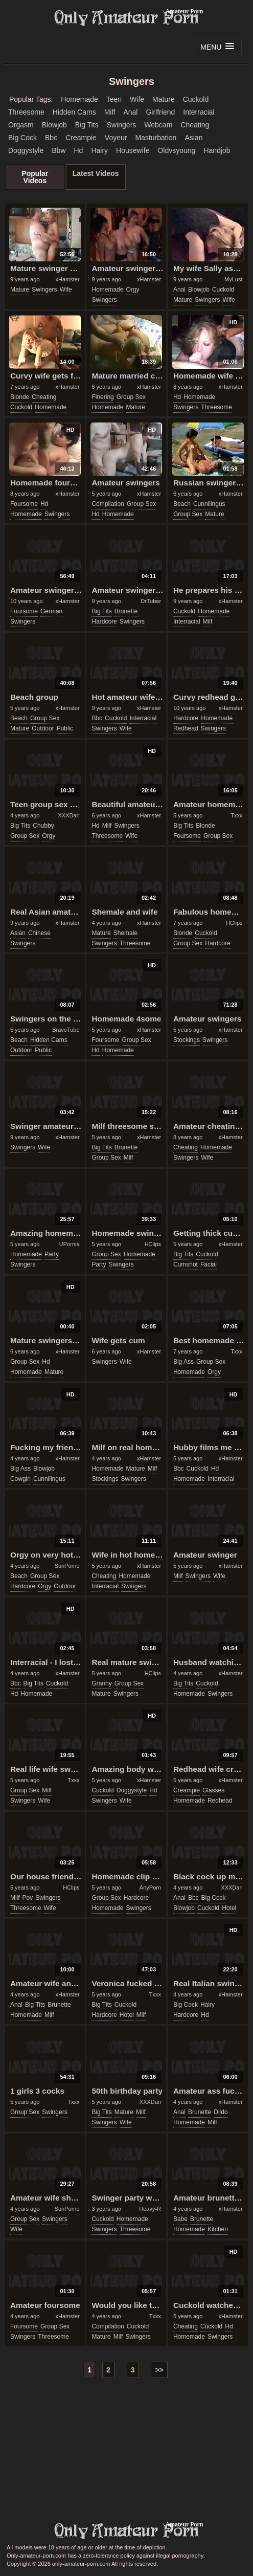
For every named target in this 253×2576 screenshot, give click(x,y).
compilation (107, 503)
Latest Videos (96, 173)
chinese (39, 933)
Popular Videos (34, 177)
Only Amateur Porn (126, 18)
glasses (213, 1790)
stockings (186, 1039)
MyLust (233, 279)
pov (27, 1897)
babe (180, 2219)
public (65, 728)
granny (101, 1683)
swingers (121, 125)
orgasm (21, 125)
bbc (51, 138)
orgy (132, 289)
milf (110, 112)
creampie (81, 138)
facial (208, 1264)
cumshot (185, 1264)
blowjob (54, 125)
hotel (229, 1908)
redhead (185, 728)
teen (114, 99)
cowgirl (20, 1478)
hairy (99, 150)
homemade (79, 99)
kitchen (218, 2229)
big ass (183, 1361)
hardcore (104, 621)
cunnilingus (209, 503)
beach (182, 503)
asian (193, 138)
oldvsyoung (176, 150)
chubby (43, 825)
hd (78, 150)
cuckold (196, 99)
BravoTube (65, 1030)
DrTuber (151, 601)
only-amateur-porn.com (126, 2531)
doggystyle (25, 150)
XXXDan (68, 815)
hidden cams (74, 112)
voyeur (116, 138)
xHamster (68, 279)
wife (137, 99)
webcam (158, 125)
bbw (58, 150)
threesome (26, 112)
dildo (220, 2112)
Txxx (236, 815)
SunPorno (67, 1566)
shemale (125, 933)
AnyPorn (150, 1887)
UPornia (69, 1244)
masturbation (155, 138)
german (51, 611)
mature (163, 99)
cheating (194, 125)
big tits (87, 125)
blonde (19, 397)
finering (102, 397)
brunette (125, 611)
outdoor (43, 728)
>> (159, 2370)
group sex (131, 397)
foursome (24, 503)
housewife (132, 150)
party (51, 1254)
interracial (198, 112)
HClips (234, 923)
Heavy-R (150, 2209)
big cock (22, 138)
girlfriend (160, 112)
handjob (216, 150)
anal (130, 112)
